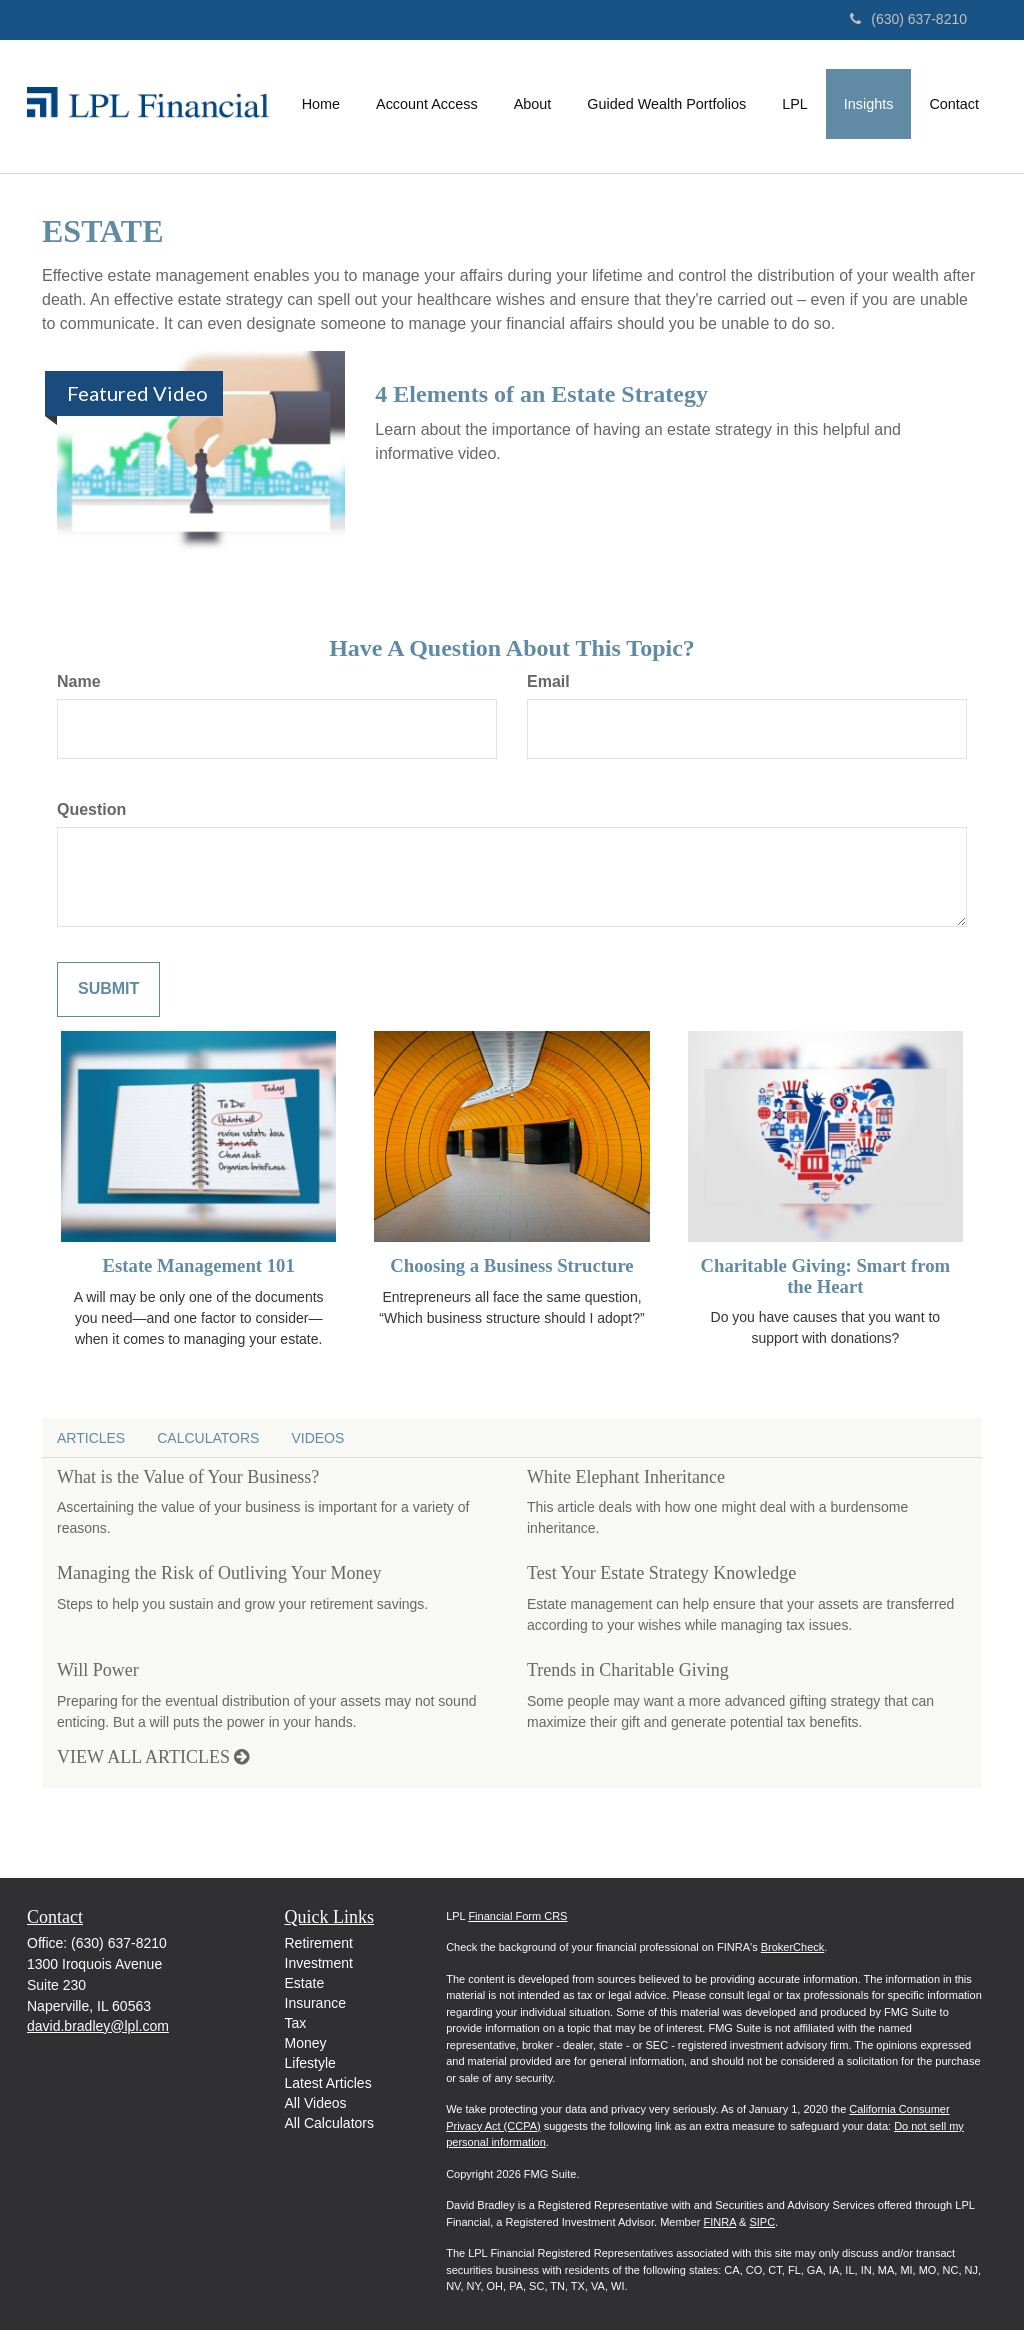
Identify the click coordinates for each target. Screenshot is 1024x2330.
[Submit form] (108, 989)
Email (548, 681)
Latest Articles (328, 2083)
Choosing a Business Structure (511, 1265)
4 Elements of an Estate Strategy (541, 394)
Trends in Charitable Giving (628, 1670)
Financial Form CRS (517, 1916)
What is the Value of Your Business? (188, 1477)
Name (79, 681)
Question (91, 809)
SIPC (762, 2222)
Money (306, 2043)
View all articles (153, 1757)
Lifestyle (310, 2063)
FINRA (720, 2222)
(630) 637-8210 (908, 19)
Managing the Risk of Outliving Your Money (219, 1573)
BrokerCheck (793, 1947)
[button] (427, 104)
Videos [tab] (317, 1438)
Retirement (319, 1943)
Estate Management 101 (199, 1265)
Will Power (98, 1670)
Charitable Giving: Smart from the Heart (826, 1276)
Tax (296, 2023)
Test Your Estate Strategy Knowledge (661, 1573)
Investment (319, 1963)
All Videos (316, 2103)
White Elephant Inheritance (626, 1477)
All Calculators (329, 2123)
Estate (305, 1983)
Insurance (315, 2003)
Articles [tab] (91, 1438)
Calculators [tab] (208, 1438)
